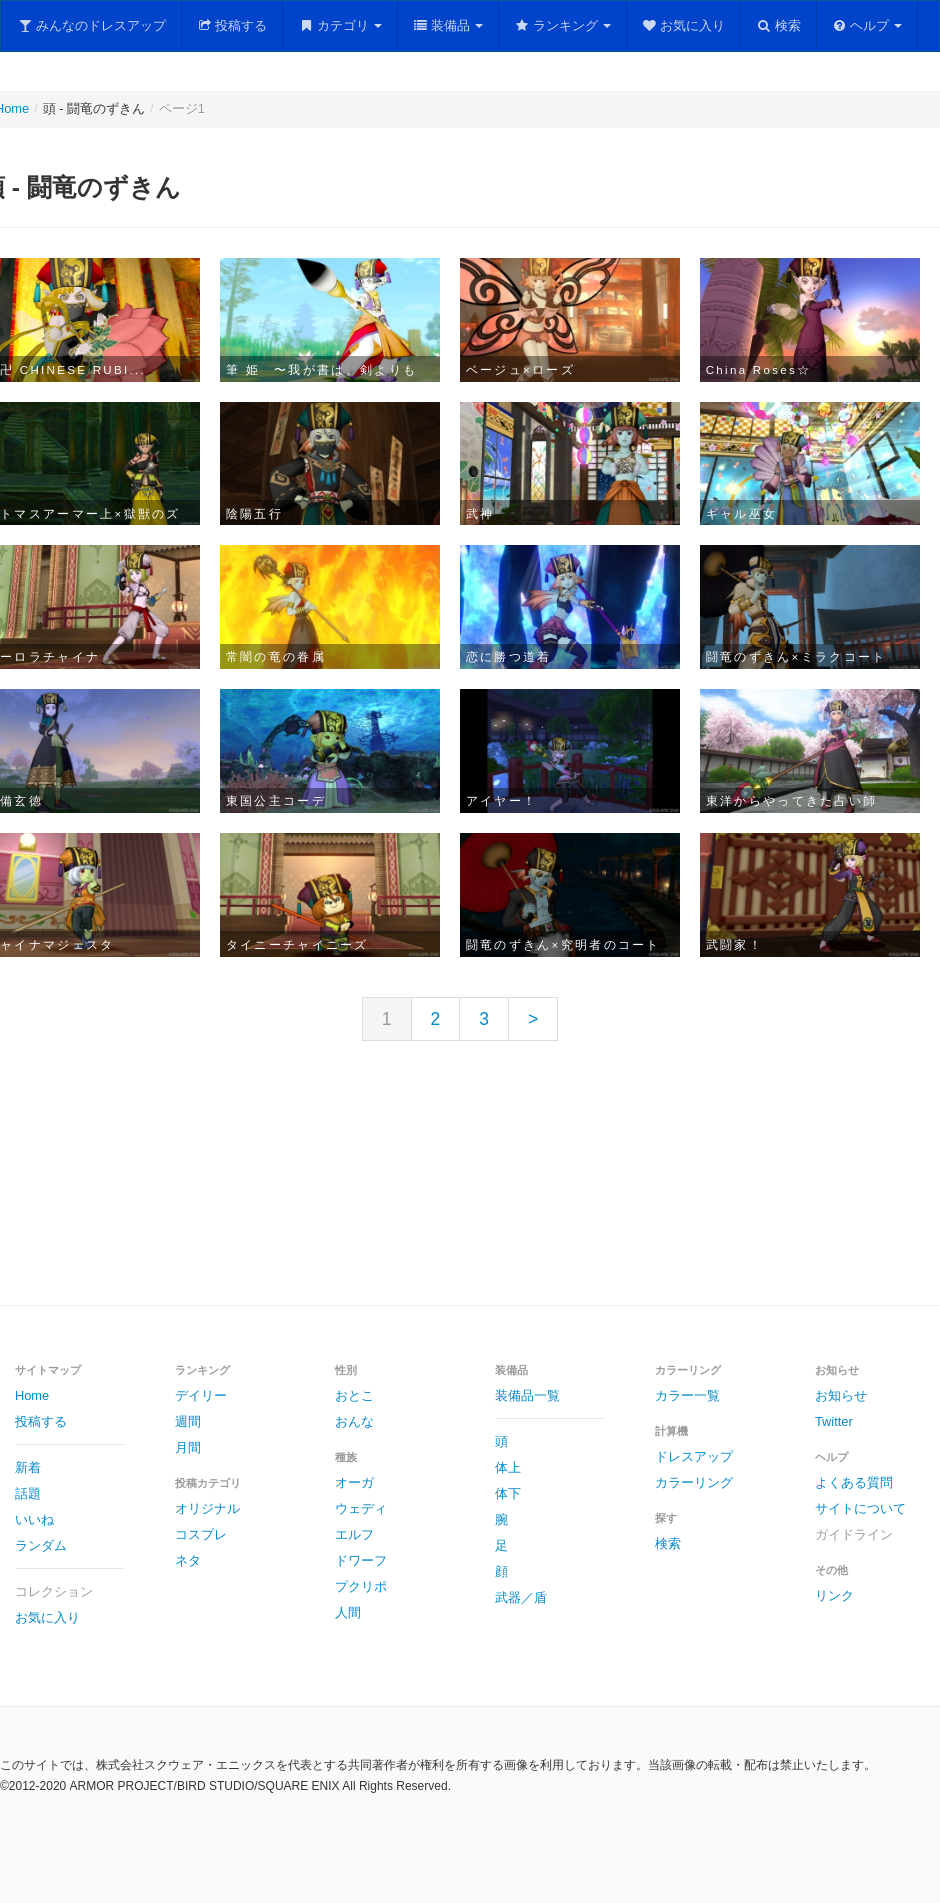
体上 (508, 1467)
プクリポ (361, 1586)
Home (32, 1395)
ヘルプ (867, 25)
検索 (778, 25)
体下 (508, 1493)
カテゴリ (340, 25)
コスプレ (201, 1534)
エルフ (354, 1534)
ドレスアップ (694, 1456)
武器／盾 (521, 1597)
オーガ (354, 1482)
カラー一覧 (687, 1395)
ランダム (41, 1545)
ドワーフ (361, 1560)
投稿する (232, 25)
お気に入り (684, 25)
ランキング (562, 25)
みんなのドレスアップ (91, 25)
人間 (348, 1612)
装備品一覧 (527, 1395)
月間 (188, 1447)
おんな (354, 1421)
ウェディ (361, 1508)
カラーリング (694, 1482)
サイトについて (860, 1508)
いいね (34, 1519)
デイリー (201, 1395)
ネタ (188, 1560)
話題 (28, 1493)
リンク (834, 1595)
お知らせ (841, 1395)
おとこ (354, 1395)
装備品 (448, 25)
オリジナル (207, 1508)
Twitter (834, 1421)
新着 (28, 1467)
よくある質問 (854, 1482)
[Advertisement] (470, 1189)
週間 (188, 1421)
